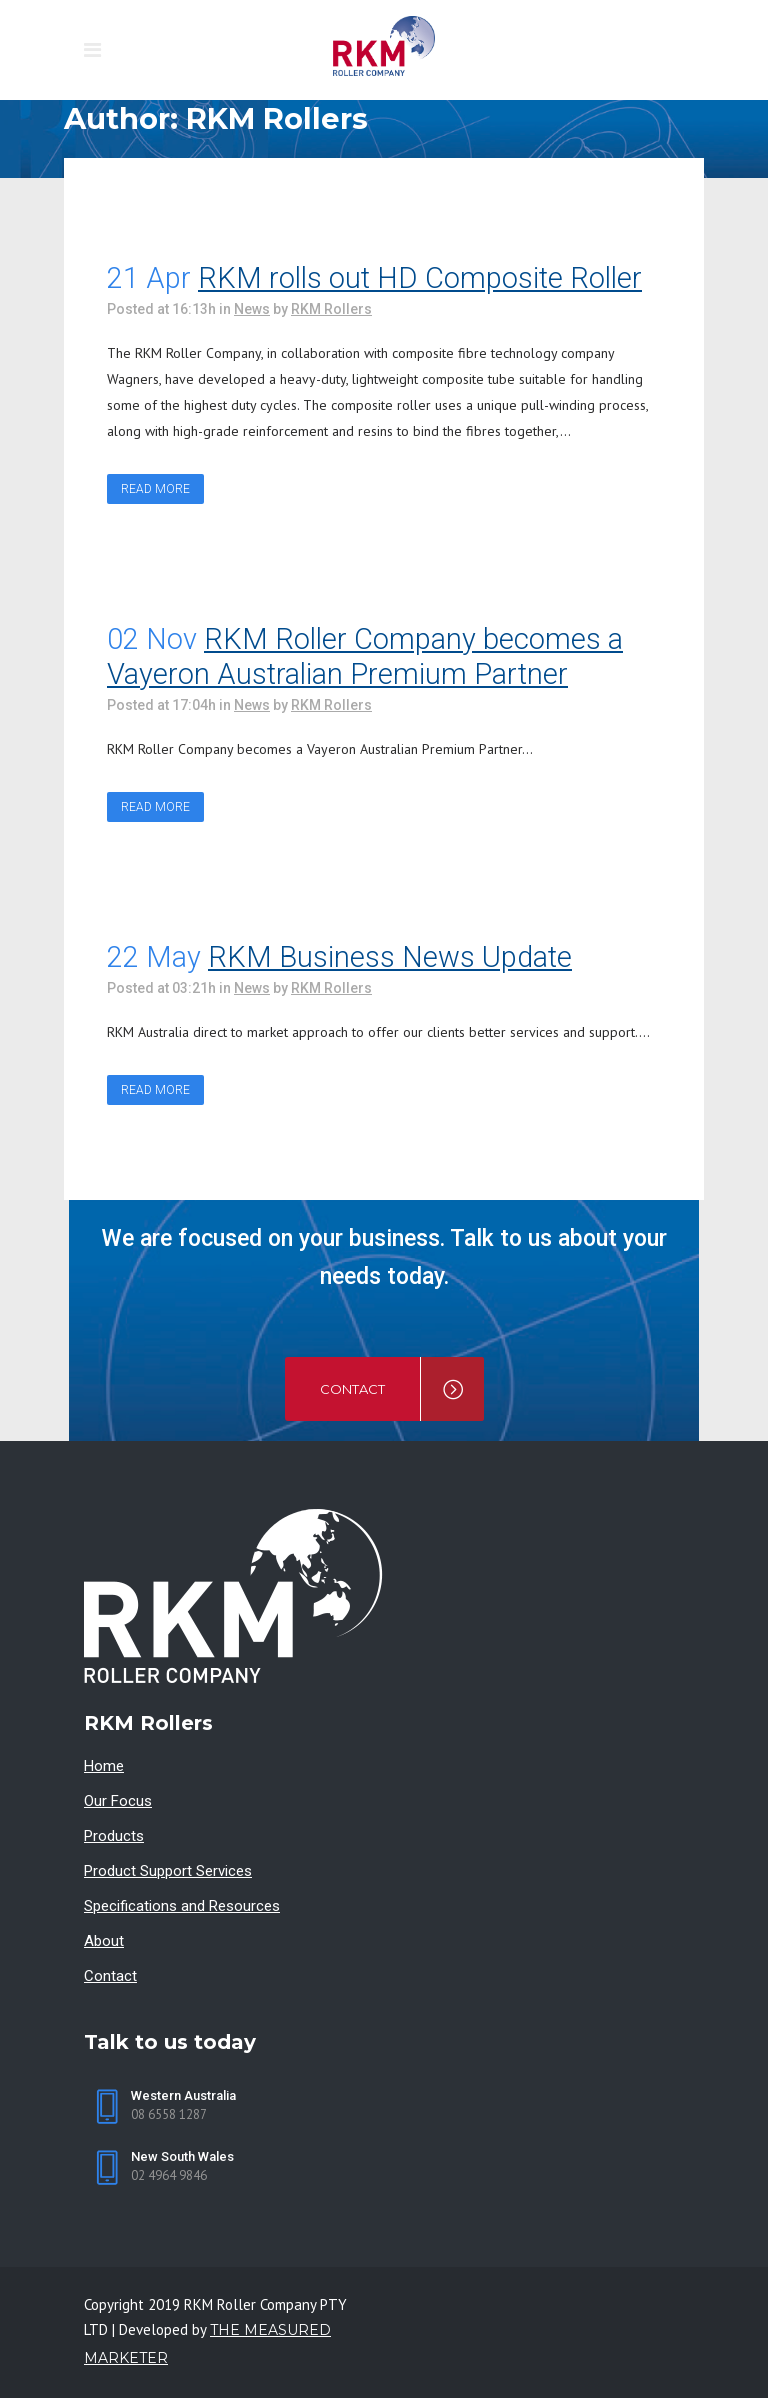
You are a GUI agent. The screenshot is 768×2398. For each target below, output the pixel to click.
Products (114, 1836)
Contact (110, 1976)
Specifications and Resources (182, 1906)
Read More (155, 489)
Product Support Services (168, 1871)
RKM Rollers (331, 309)
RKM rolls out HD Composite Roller (420, 278)
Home (104, 1766)
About (104, 1941)
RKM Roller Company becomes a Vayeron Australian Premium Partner (365, 656)
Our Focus (118, 1801)
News (252, 309)
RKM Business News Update (390, 957)
